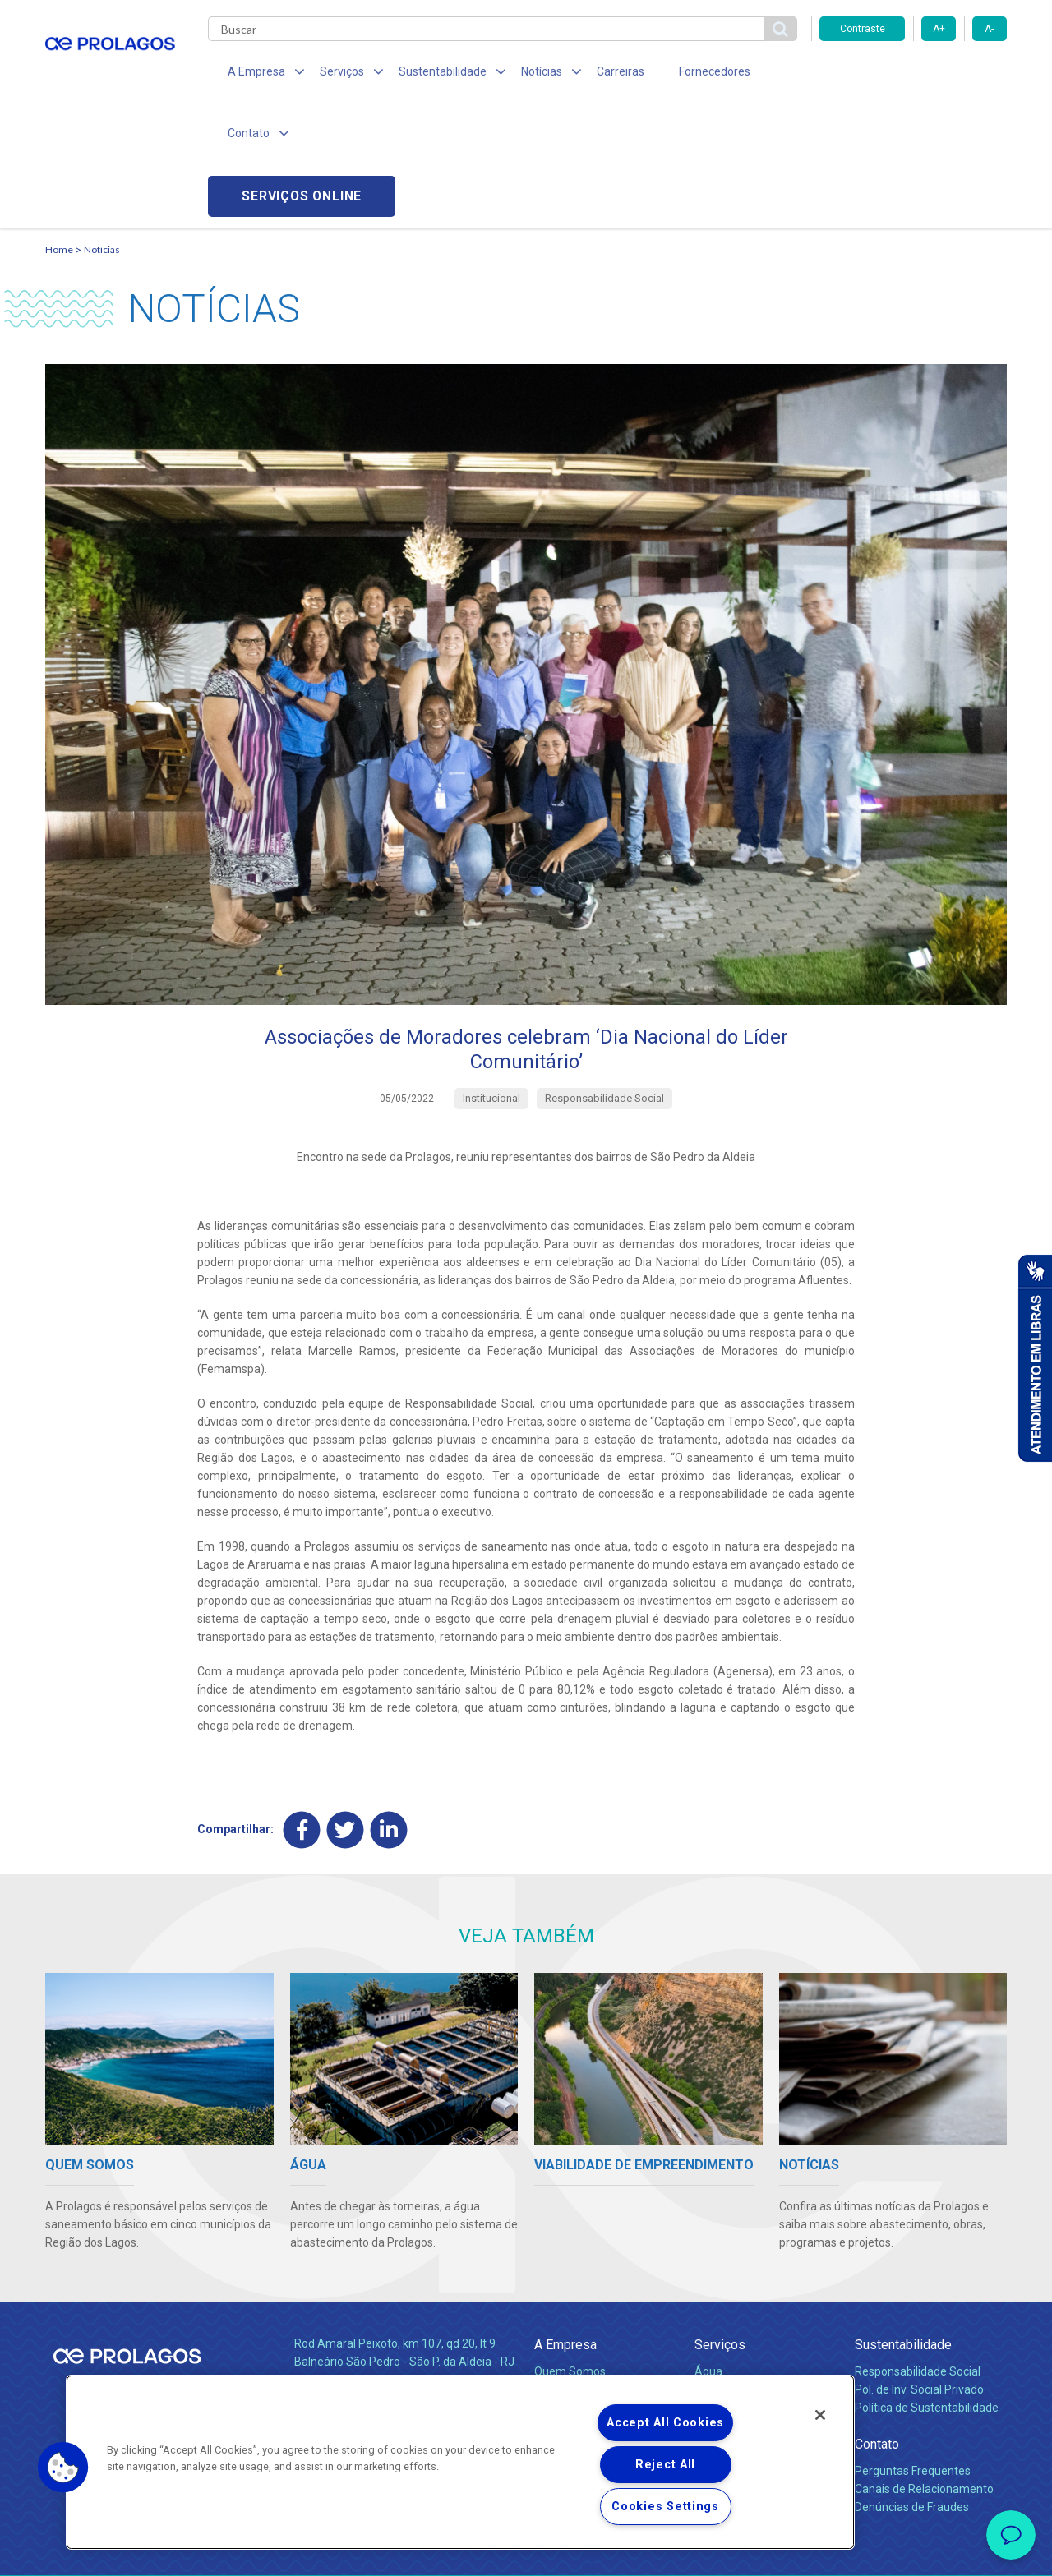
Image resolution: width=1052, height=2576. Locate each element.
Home (59, 128)
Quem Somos (570, 2249)
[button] (63, 2467)
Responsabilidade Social (917, 2249)
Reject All (665, 2465)
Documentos (727, 2321)
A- (989, 29)
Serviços (719, 2222)
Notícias (102, 128)
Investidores (566, 2285)
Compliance (565, 2267)
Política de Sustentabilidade (927, 2285)
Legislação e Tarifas (746, 2285)
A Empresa (565, 2222)
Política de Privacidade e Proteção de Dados (526, 2551)
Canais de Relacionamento (924, 2367)
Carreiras (591, 74)
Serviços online (913, 74)
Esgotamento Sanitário (754, 2267)
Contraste (862, 29)
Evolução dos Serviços (752, 2303)
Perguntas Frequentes (913, 2349)
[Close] (820, 2415)
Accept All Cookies (665, 2423)
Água (708, 2249)
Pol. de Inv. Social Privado (919, 2267)
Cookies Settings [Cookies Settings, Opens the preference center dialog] (665, 2507)
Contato (877, 2321)
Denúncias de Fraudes (912, 2385)
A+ (939, 29)
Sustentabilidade (903, 2222)
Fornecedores (678, 74)
